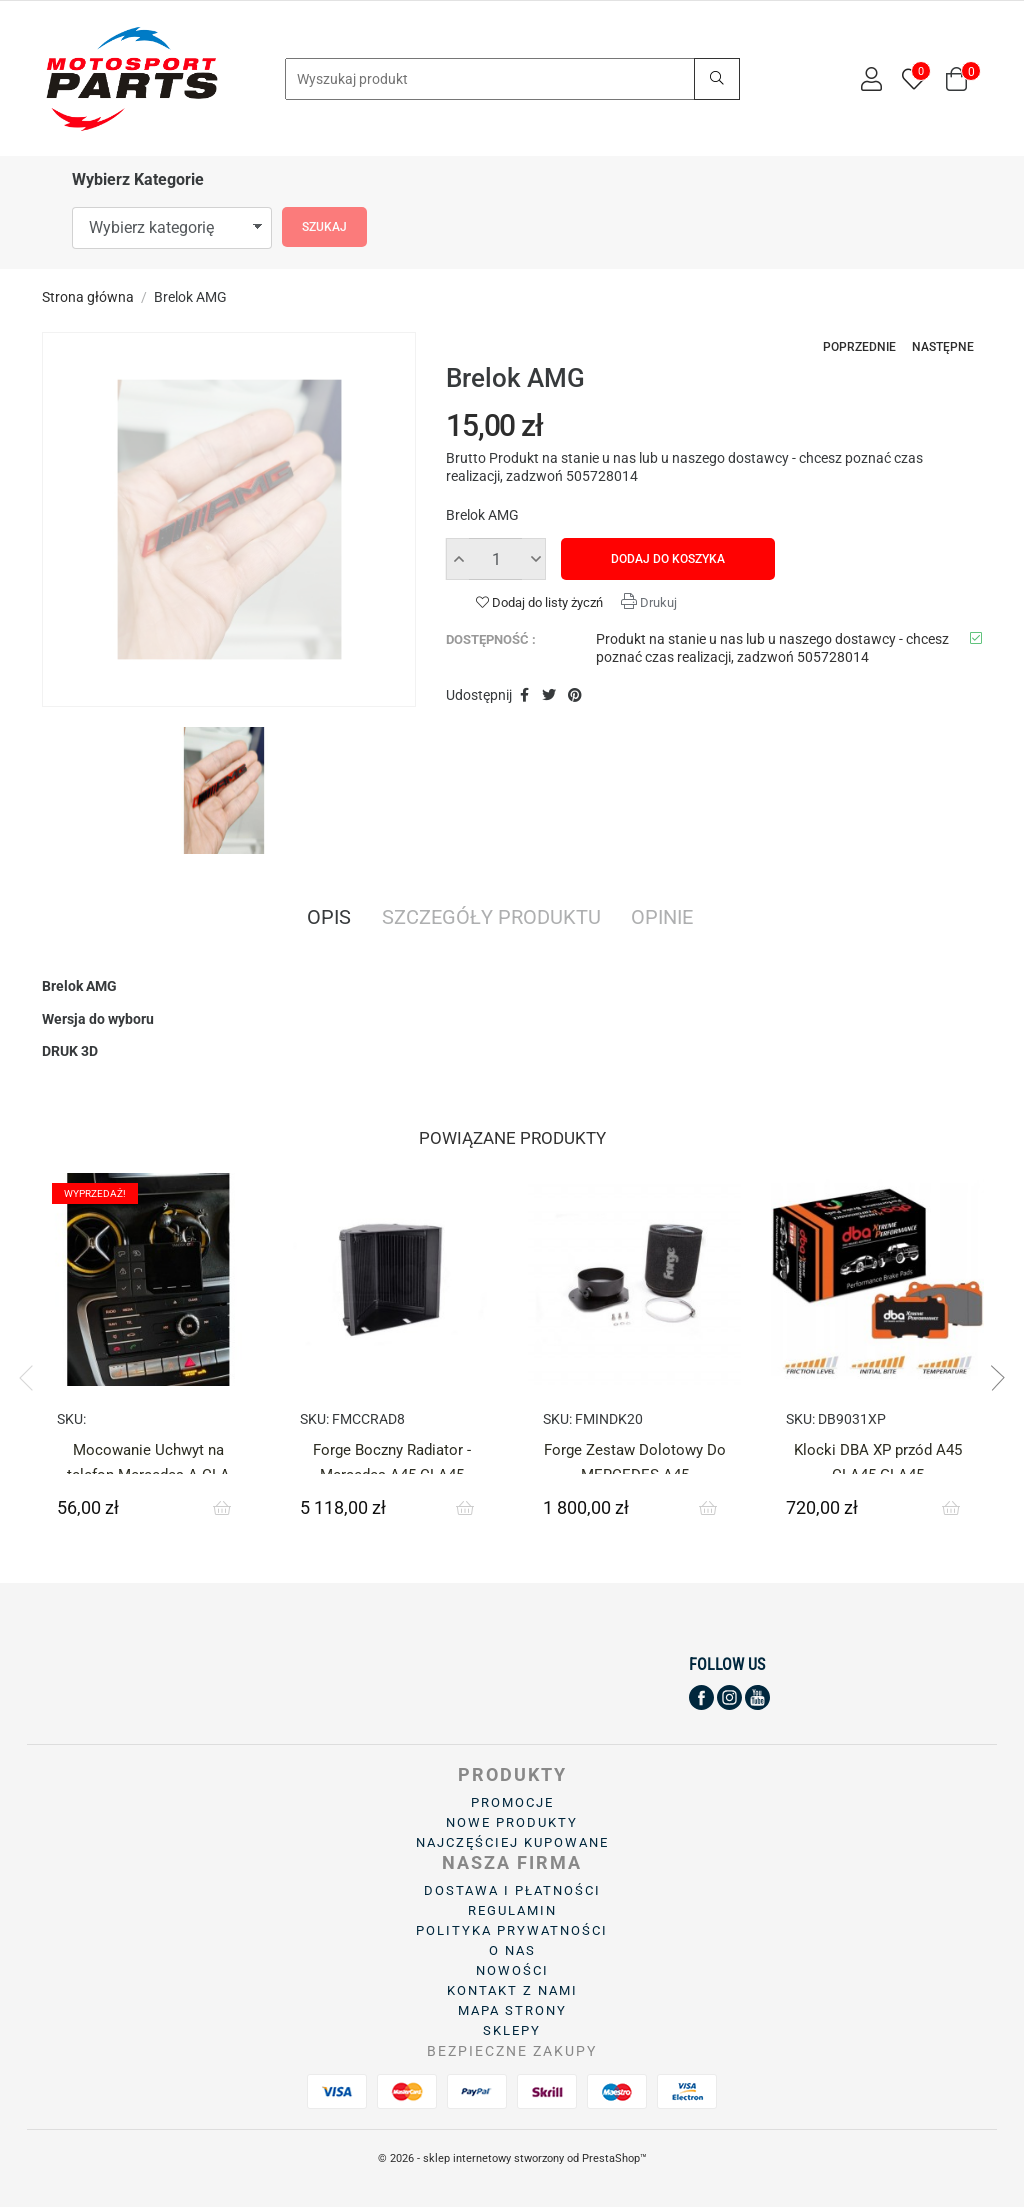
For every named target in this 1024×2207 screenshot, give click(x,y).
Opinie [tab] (662, 919)
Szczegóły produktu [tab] (491, 919)
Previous (32, 1378)
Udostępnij (524, 696)
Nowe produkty (512, 1822)
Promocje (512, 1802)
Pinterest (575, 696)
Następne (943, 347)
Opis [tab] (329, 919)
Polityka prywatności (512, 1930)
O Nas (512, 1950)
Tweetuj (549, 696)
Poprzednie (859, 347)
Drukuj (657, 602)
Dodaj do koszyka (668, 559)
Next (992, 1378)
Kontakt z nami (512, 1990)
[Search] (512, 79)
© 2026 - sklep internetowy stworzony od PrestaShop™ (512, 2158)
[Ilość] (496, 559)
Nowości (512, 1970)
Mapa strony (512, 2010)
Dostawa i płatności (512, 1890)
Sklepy (512, 2030)
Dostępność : (491, 639)
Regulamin (512, 1910)
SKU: (71, 1419)
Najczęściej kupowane (512, 1842)
